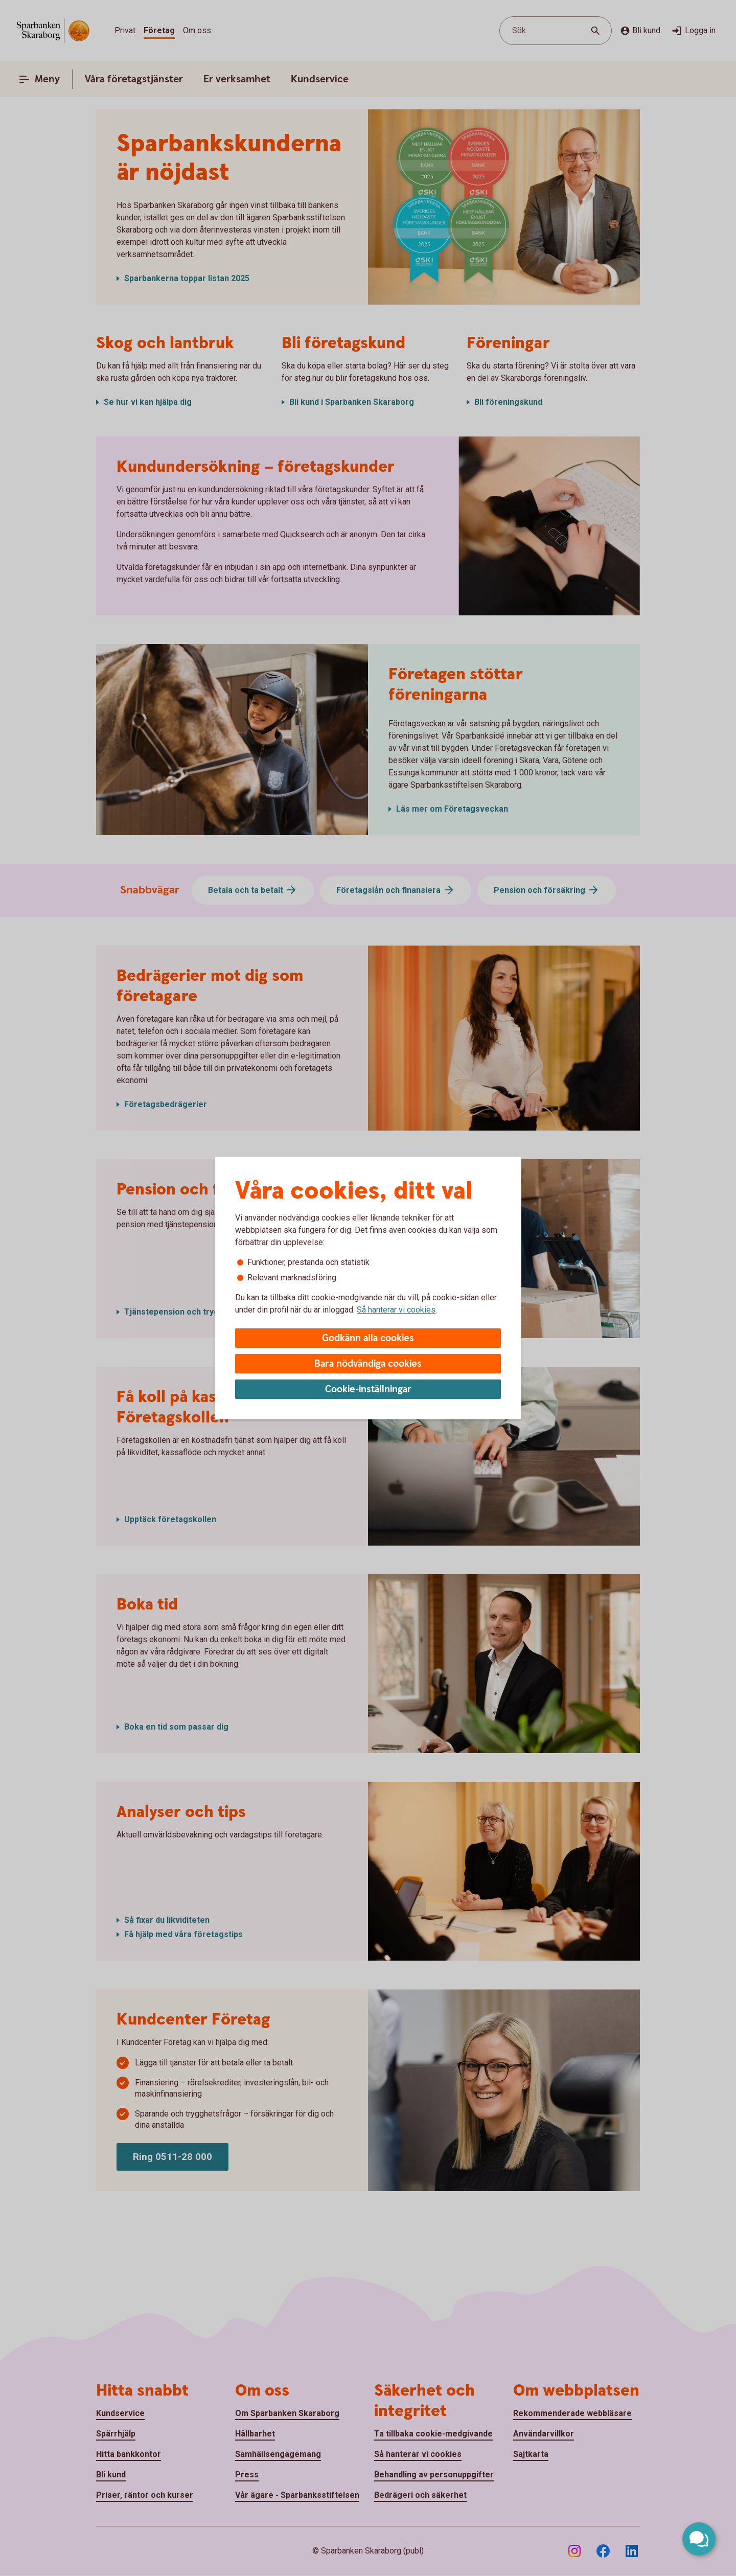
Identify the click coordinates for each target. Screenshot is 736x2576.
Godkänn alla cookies (368, 1338)
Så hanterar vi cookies (396, 1310)
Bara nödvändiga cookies (368, 1364)
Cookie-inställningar (368, 1389)
